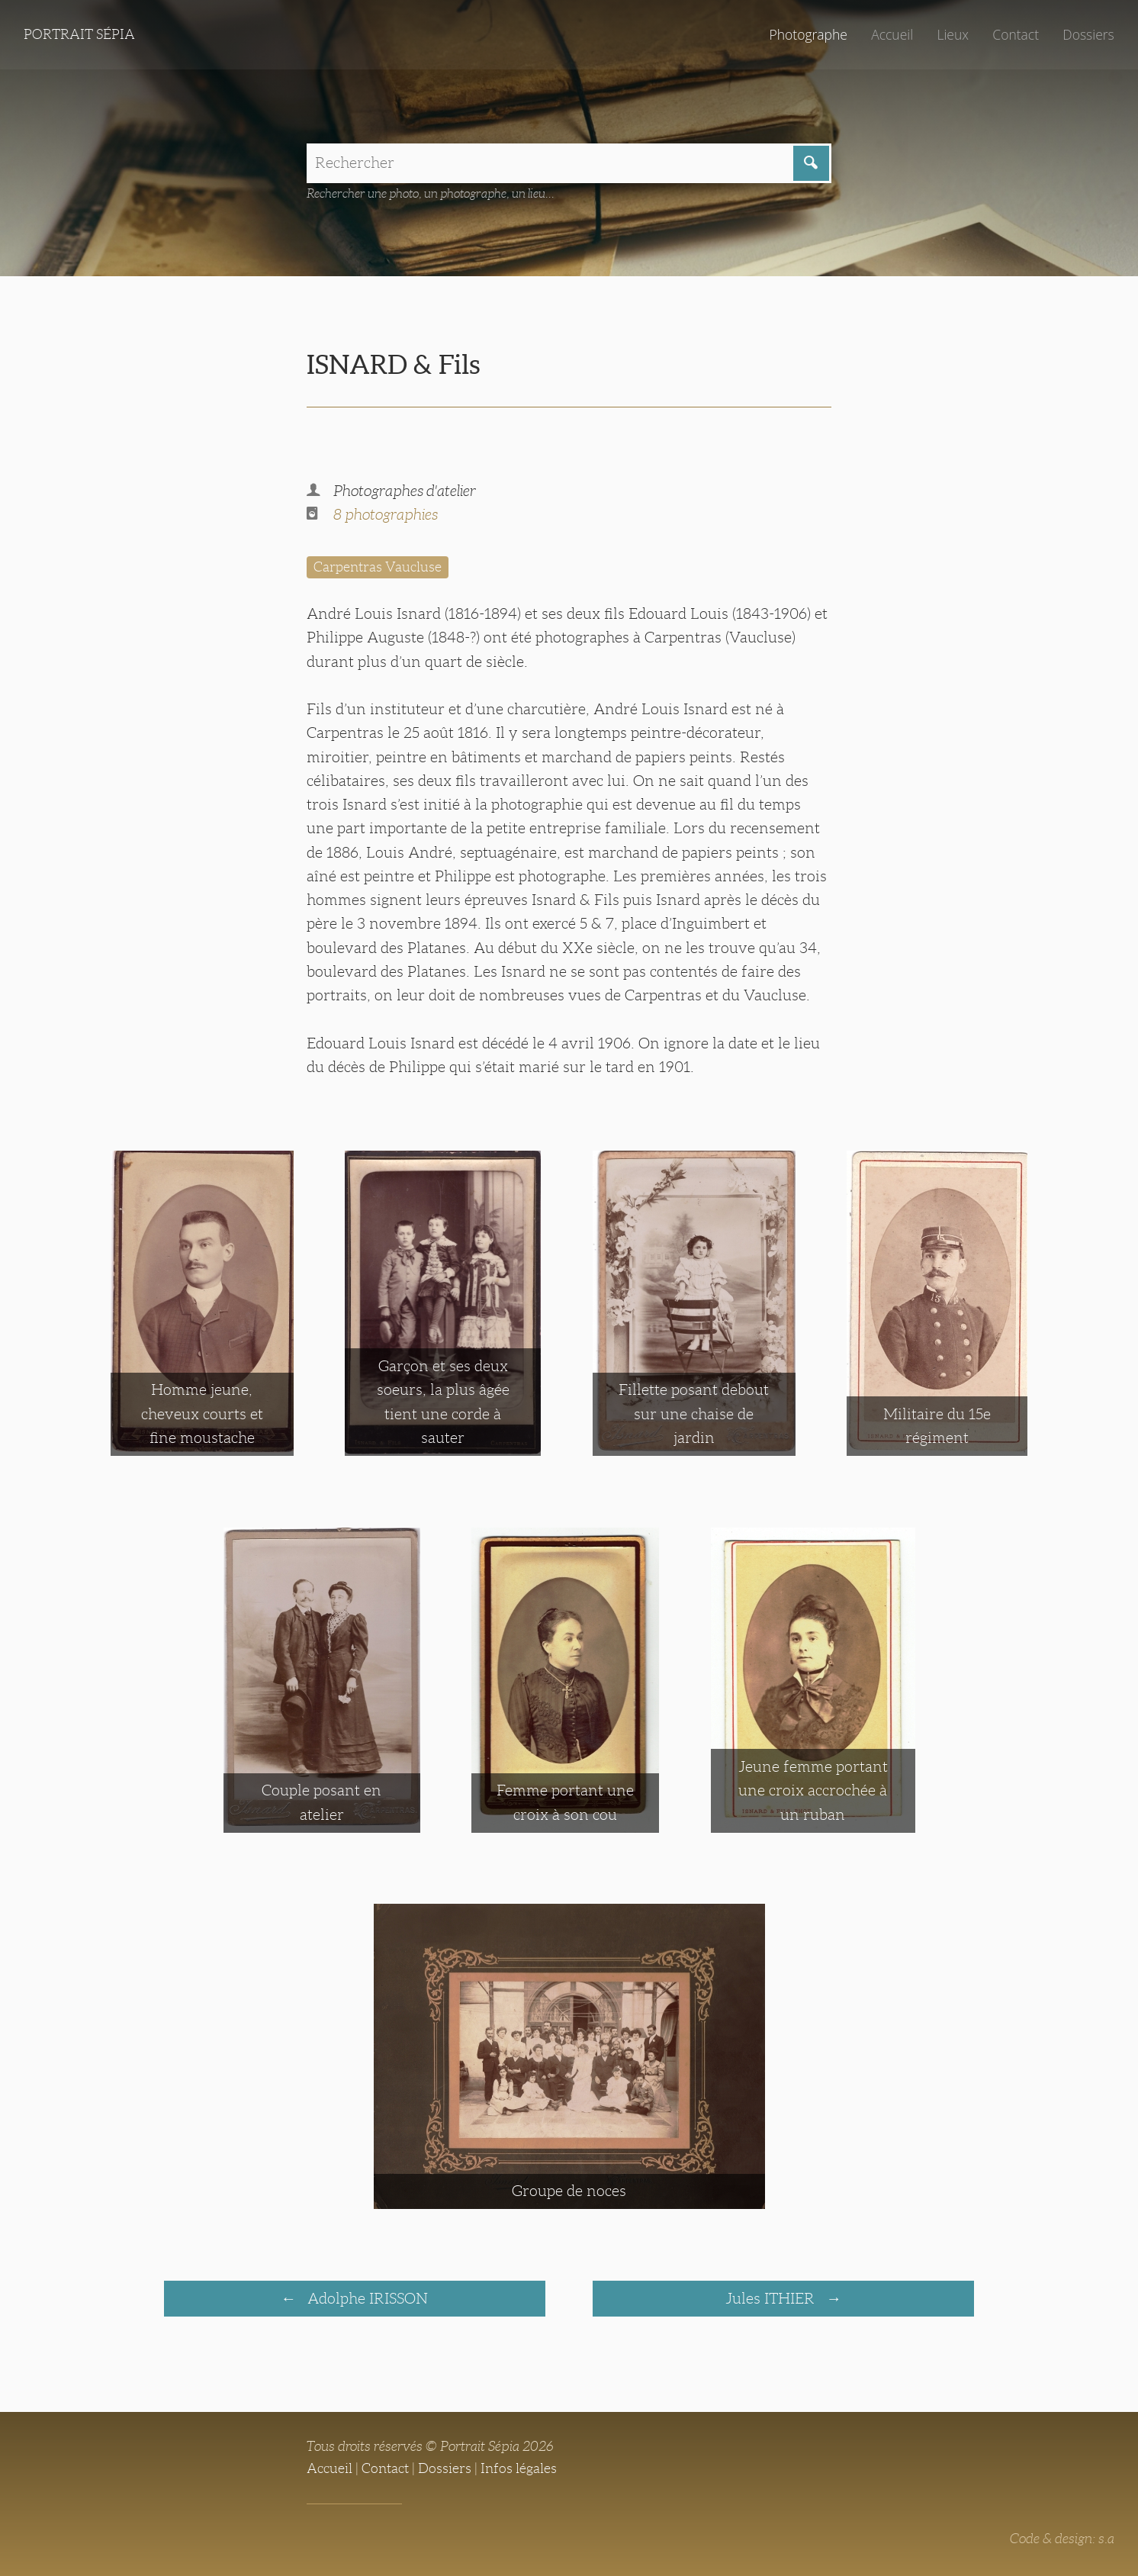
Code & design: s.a (1062, 2538)
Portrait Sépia (79, 34)
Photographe (808, 34)
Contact (1015, 34)
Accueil (892, 34)
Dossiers (1088, 34)
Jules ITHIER (771, 2298)
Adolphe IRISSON (366, 2298)
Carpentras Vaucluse (377, 567)
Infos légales (519, 2468)
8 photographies (385, 514)
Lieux (953, 34)
